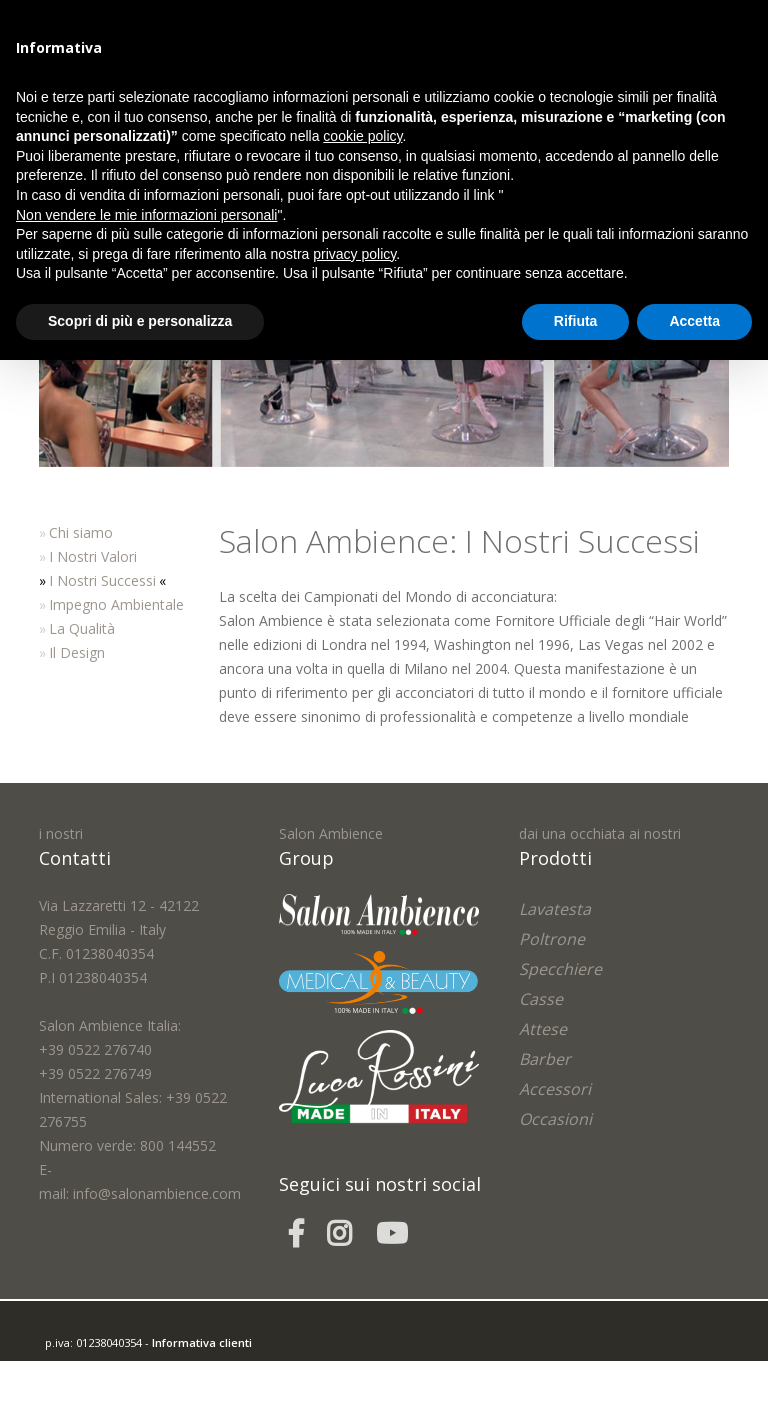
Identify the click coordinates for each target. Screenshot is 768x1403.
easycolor (184, 1366)
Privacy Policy (112, 1390)
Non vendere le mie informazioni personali (146, 215)
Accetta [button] (694, 321)
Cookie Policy (186, 1390)
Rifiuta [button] (576, 321)
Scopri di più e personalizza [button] (140, 321)
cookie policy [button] (362, 136)
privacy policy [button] (354, 254)
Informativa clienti (202, 1342)
